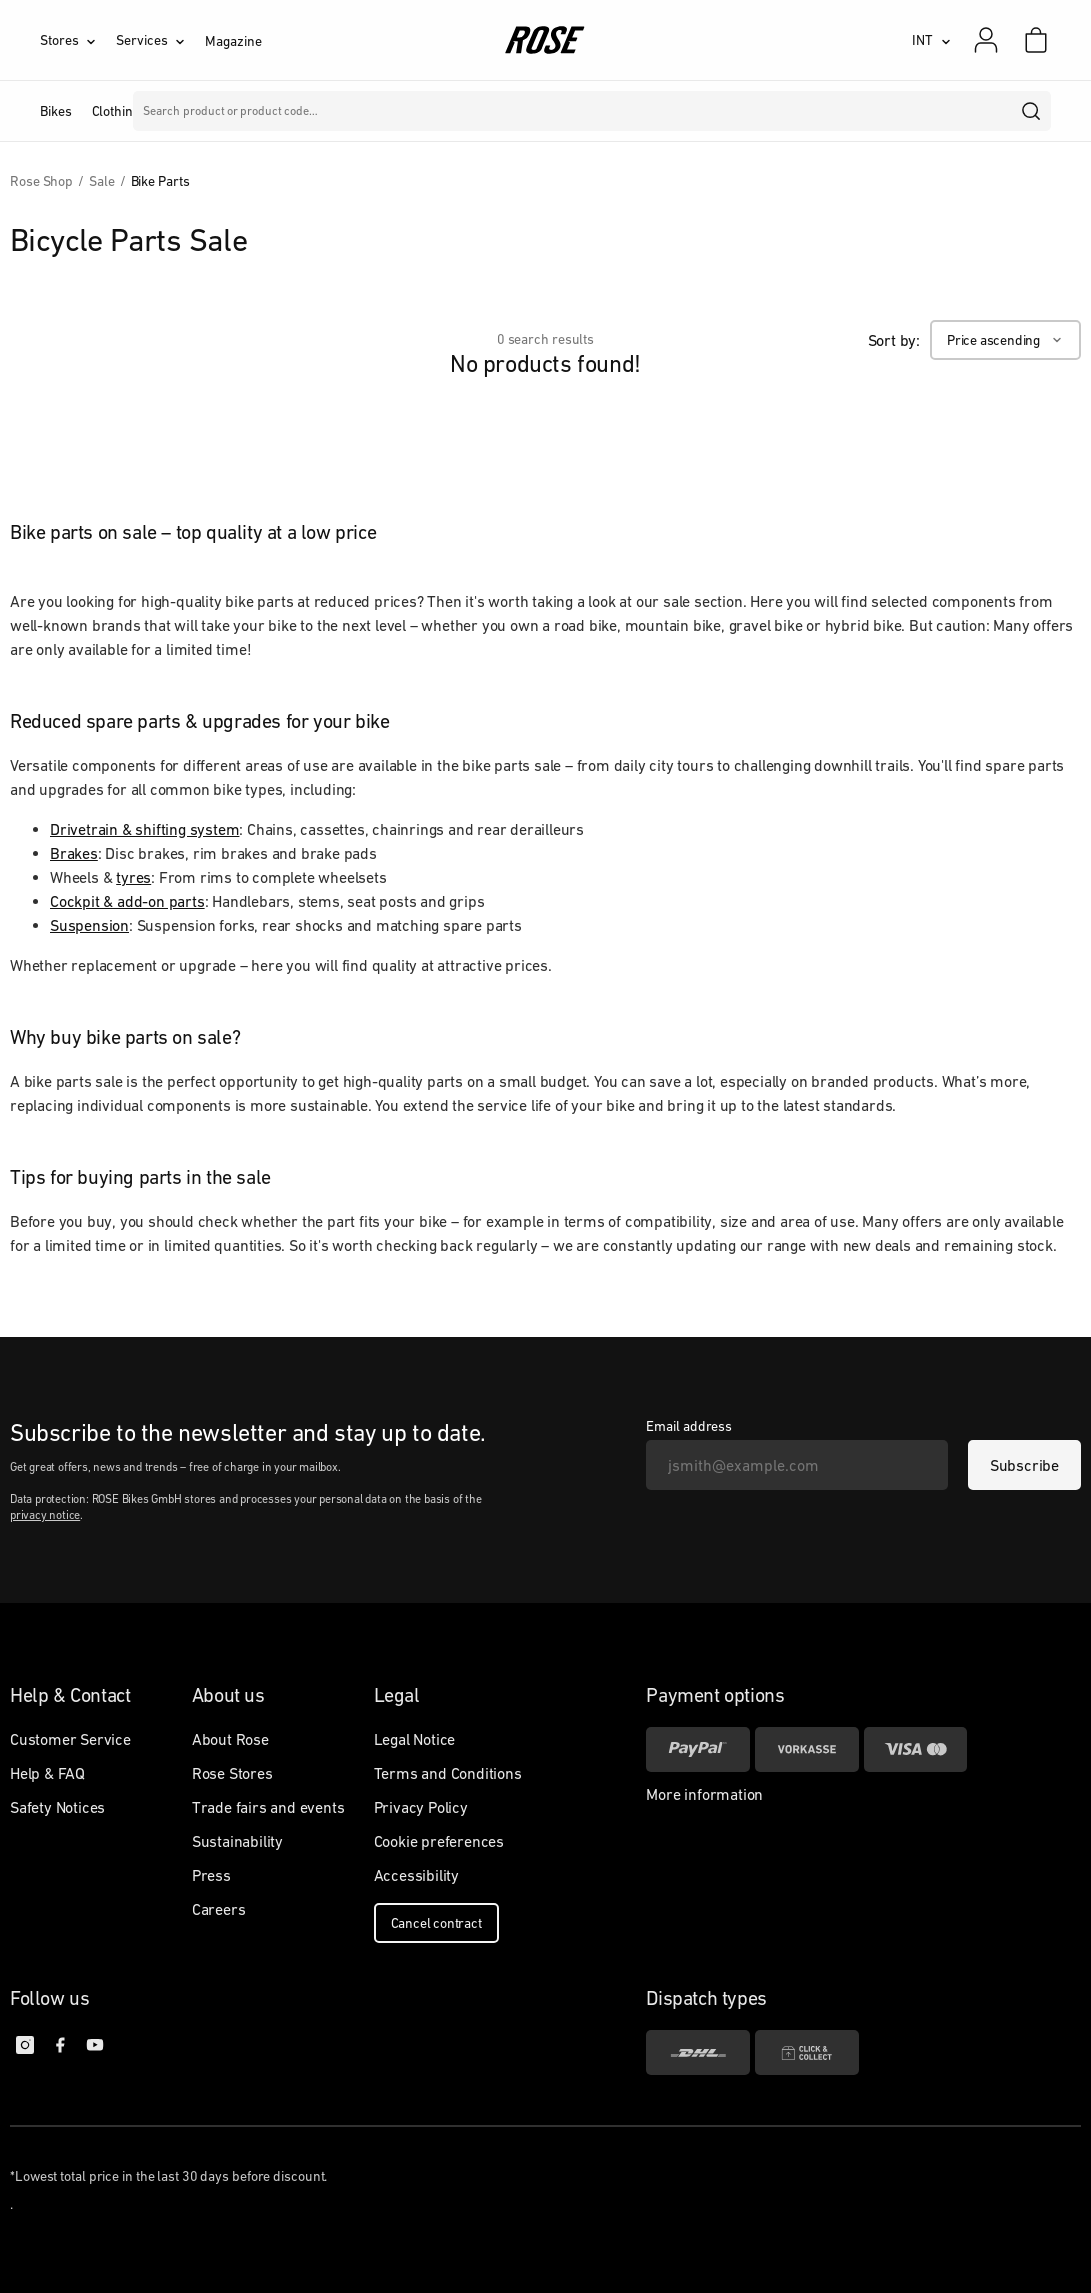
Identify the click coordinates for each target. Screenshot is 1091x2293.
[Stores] (78, 40)
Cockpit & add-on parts (127, 901)
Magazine (233, 41)
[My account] (986, 40)
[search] (1032, 111)
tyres (133, 877)
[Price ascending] (1005, 340)
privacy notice (45, 1515)
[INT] (931, 40)
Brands (426, 111)
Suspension (89, 925)
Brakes (74, 853)
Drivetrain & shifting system (144, 829)
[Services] (160, 40)
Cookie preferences (439, 1841)
